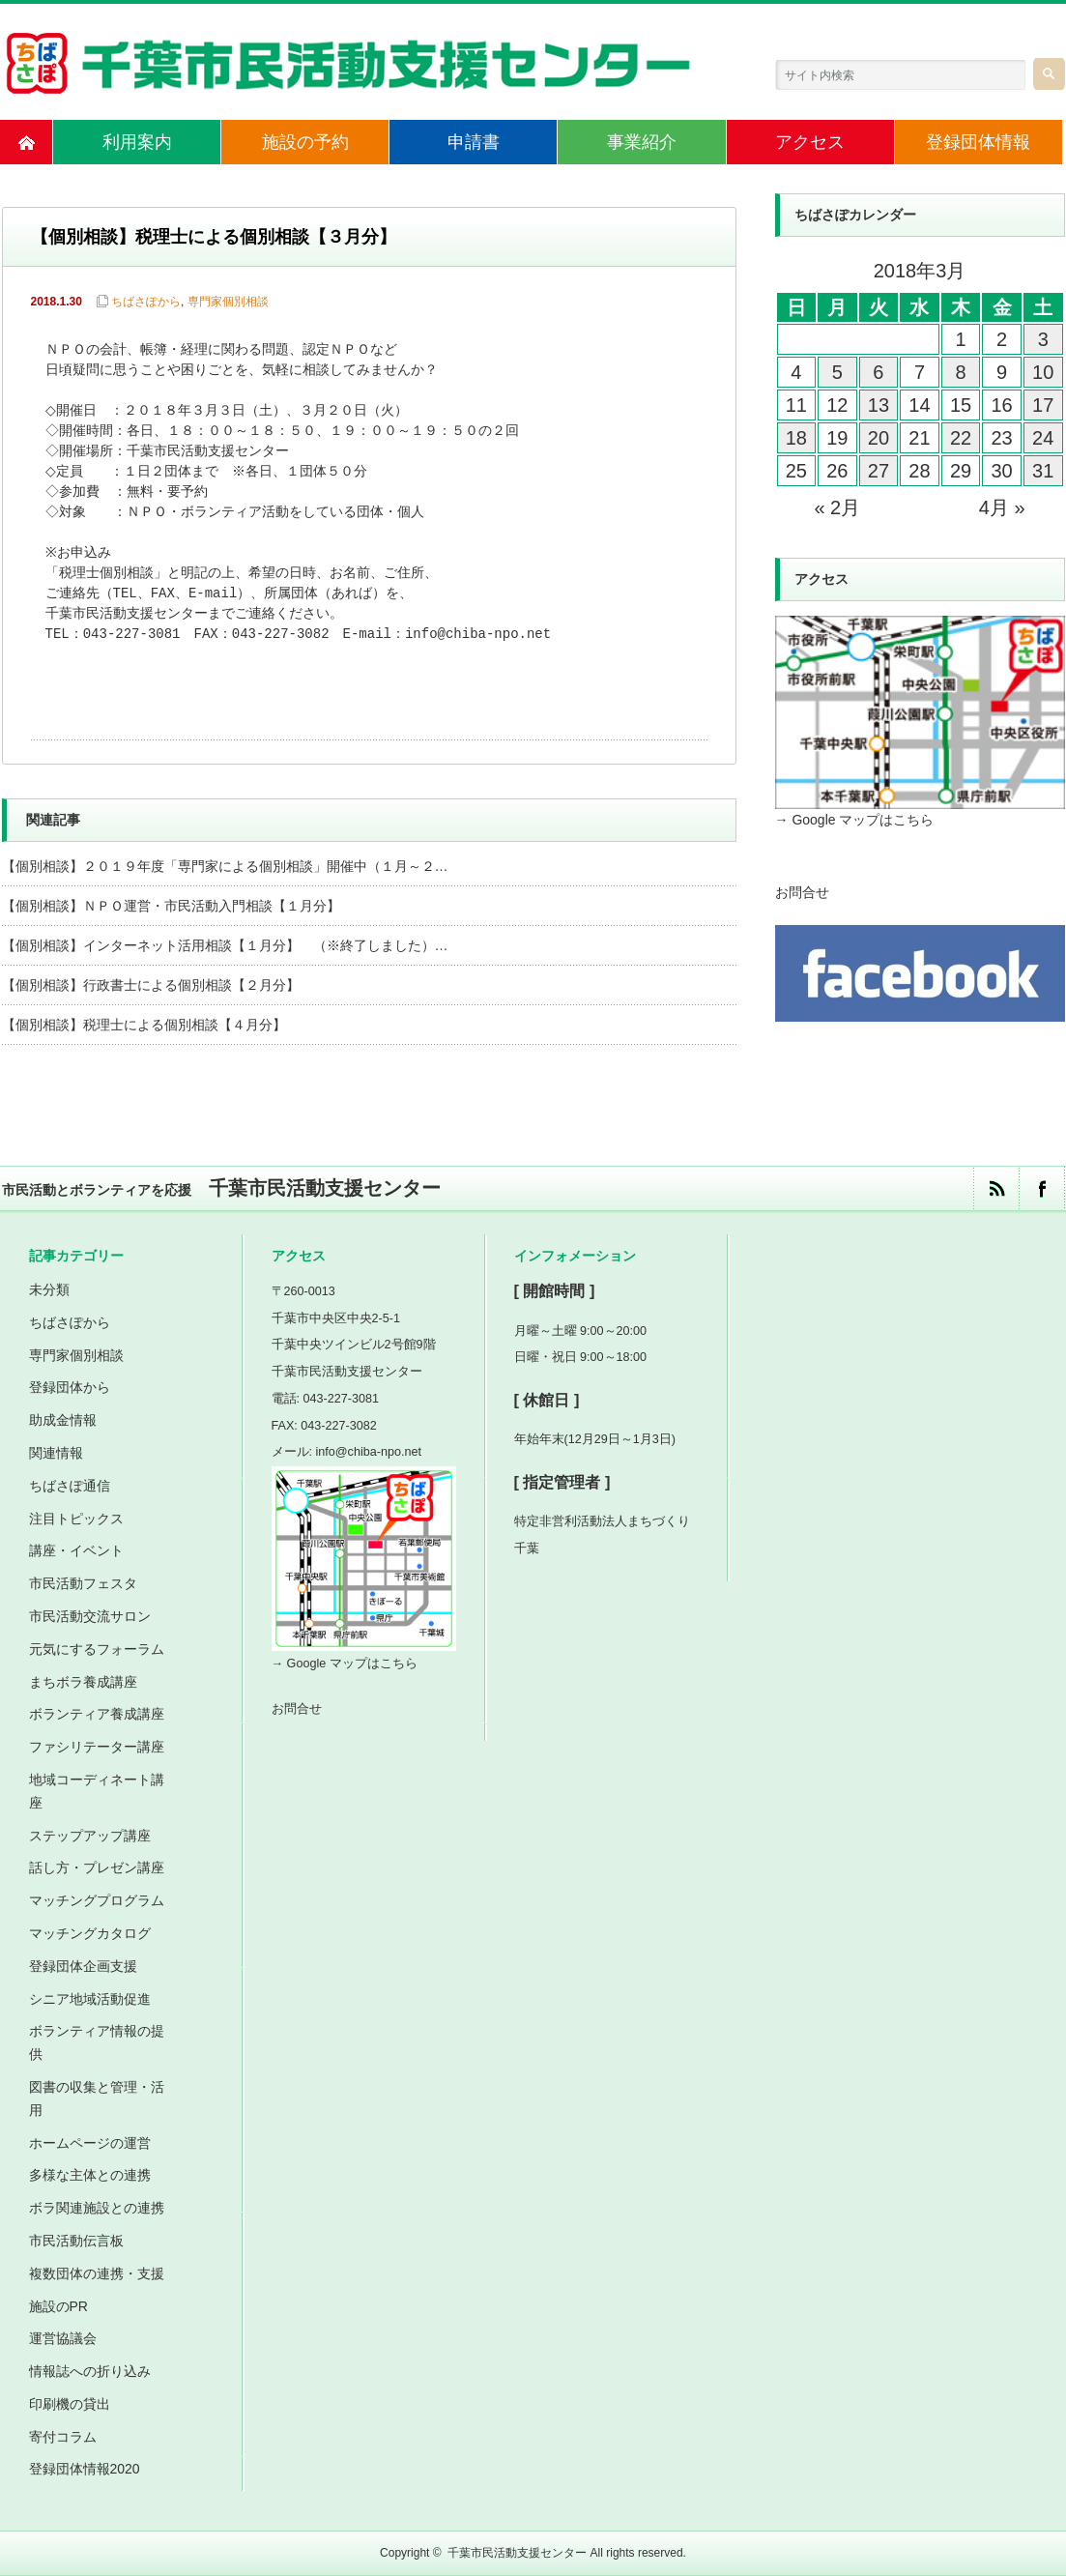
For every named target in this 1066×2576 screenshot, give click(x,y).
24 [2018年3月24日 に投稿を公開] (1042, 438)
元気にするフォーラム (96, 1649)
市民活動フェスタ (83, 1583)
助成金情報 (63, 1420)
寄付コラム (63, 2437)
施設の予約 (305, 142)
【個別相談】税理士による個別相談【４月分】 (144, 1024)
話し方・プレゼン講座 (96, 1867)
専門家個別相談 (228, 301)
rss (996, 1188)
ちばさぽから (146, 301)
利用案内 (137, 142)
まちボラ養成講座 (83, 1682)
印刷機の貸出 (69, 2404)
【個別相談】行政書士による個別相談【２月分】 (151, 985)
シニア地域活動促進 (90, 1999)
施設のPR (58, 2306)
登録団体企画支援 (83, 1966)
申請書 (473, 142)
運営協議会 (63, 2338)
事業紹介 (642, 142)
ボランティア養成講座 (96, 1714)
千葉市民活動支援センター (517, 2553)
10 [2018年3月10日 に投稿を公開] (1042, 372)
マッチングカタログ (90, 1933)
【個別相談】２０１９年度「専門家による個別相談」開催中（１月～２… (225, 866)
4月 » (1002, 507)
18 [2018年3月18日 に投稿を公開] (796, 438)
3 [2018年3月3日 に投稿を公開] (1043, 339)
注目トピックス (76, 1518)
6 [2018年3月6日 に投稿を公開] (878, 372)
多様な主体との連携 (90, 2175)
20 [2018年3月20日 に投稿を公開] (878, 438)
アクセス (810, 142)
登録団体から (69, 1387)
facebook (1041, 1188)
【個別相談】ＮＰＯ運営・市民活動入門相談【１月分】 (171, 905)
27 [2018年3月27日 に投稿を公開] (878, 470)
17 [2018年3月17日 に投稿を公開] (1042, 405)
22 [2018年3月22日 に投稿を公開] (960, 438)
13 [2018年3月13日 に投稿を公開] (878, 405)
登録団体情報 (978, 142)
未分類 (49, 1289)
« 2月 (837, 507)
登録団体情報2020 (84, 2468)
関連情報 (56, 1453)
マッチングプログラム (96, 1900)
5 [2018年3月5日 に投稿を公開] (837, 372)
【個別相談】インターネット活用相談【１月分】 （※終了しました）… (225, 945)
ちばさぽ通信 (69, 1485)
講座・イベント (76, 1550)
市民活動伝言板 (76, 2240)
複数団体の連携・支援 (96, 2273)
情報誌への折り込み (90, 2371)
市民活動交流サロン (90, 1616)
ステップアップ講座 (90, 1835)
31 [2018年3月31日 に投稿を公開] (1042, 470)
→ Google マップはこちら (855, 819)
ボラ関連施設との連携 (96, 2207)
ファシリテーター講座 (96, 1746)
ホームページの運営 (90, 2143)
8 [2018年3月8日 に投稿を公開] (960, 372)
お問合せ (802, 892)
